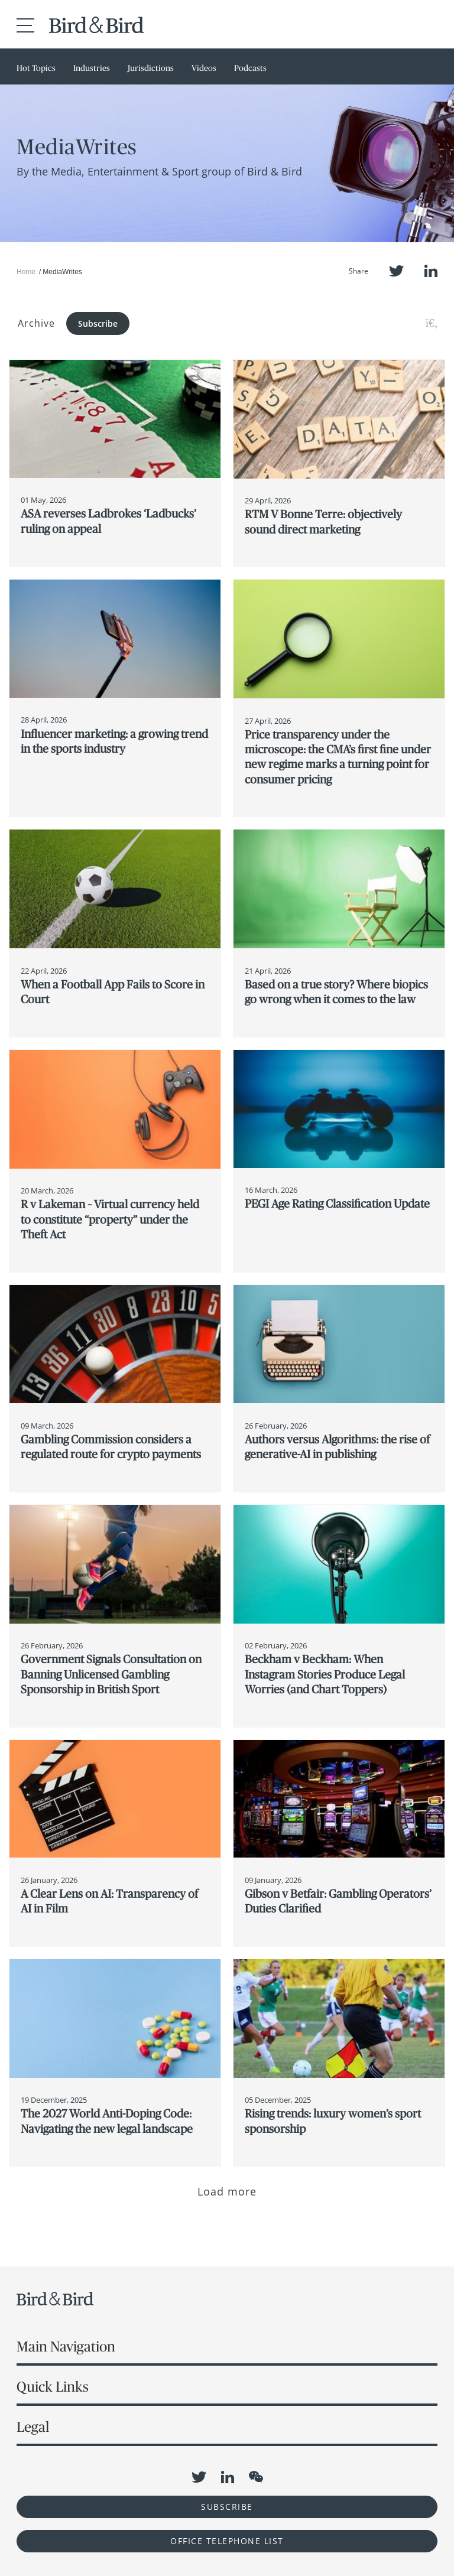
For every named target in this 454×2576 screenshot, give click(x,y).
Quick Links (53, 2387)
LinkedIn (430, 271)
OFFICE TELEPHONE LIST (227, 2540)
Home (26, 272)
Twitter (396, 271)
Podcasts (250, 68)
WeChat (256, 2477)
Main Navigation (66, 2346)
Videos (204, 68)
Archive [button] (36, 323)
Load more (227, 2191)
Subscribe (98, 323)
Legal (33, 2427)
